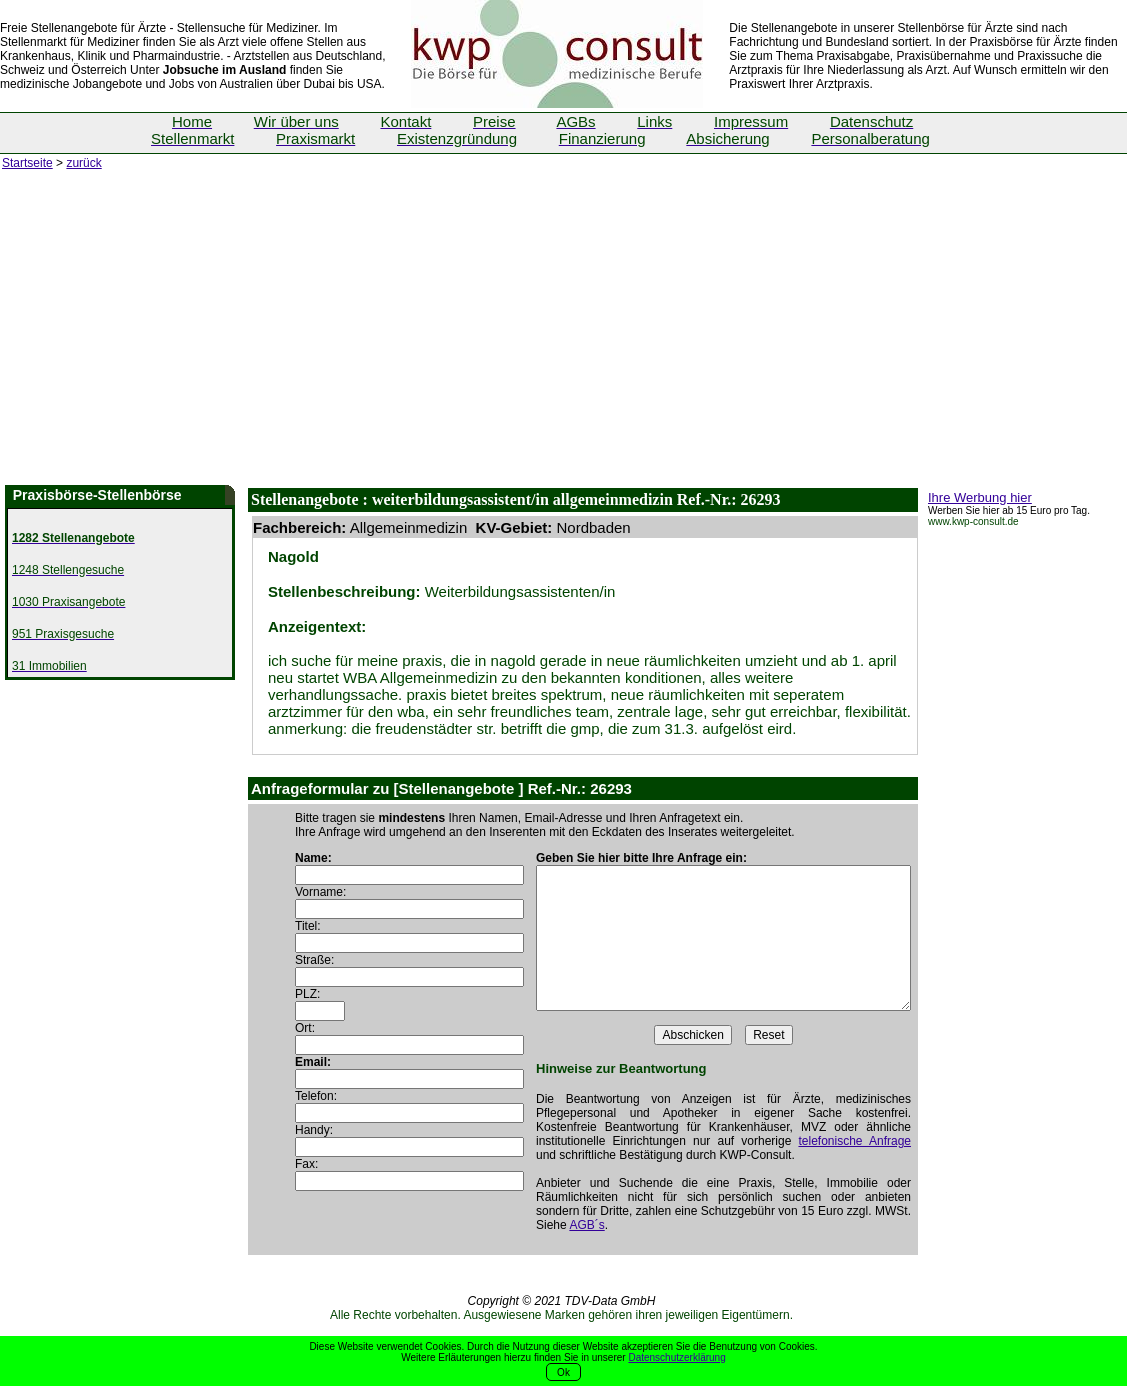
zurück (83, 163)
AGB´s (586, 1225)
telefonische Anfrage (854, 1141)
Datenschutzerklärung (676, 1357)
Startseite (27, 163)
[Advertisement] (563, 335)
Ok (563, 1372)
